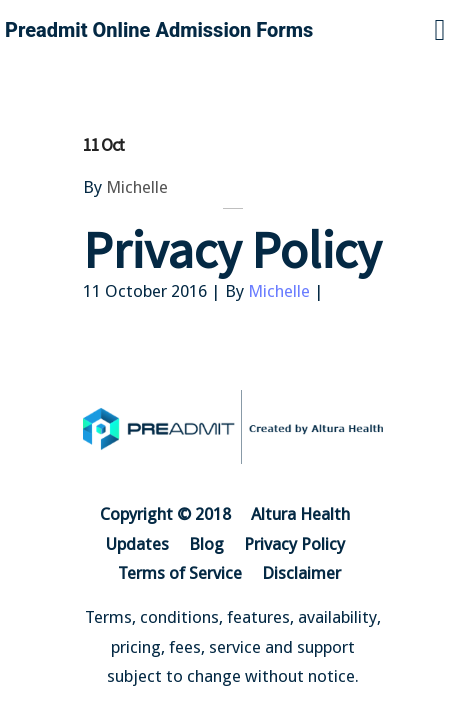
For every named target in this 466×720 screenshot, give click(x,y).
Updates (137, 544)
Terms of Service (180, 573)
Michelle (137, 187)
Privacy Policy (294, 544)
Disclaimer (301, 573)
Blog (206, 544)
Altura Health (300, 514)
